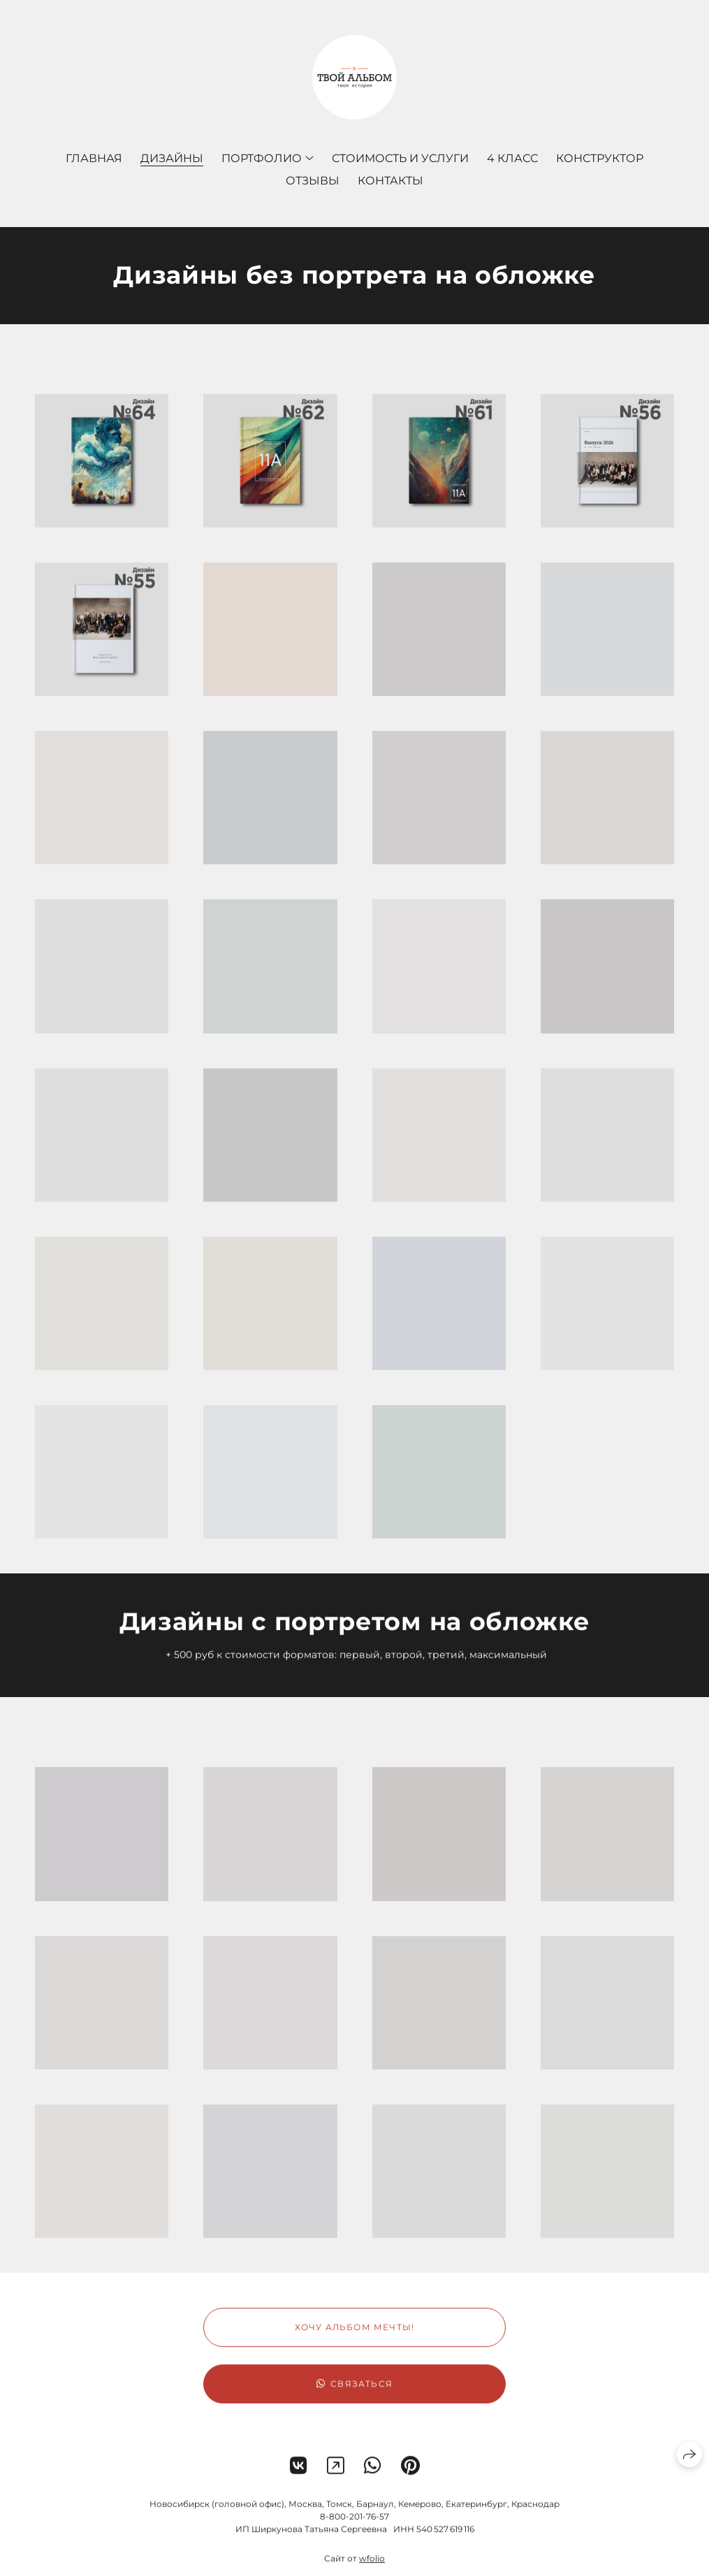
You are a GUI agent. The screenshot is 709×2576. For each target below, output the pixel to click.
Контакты (390, 180)
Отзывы (312, 180)
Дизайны (171, 158)
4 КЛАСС (512, 158)
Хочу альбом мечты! (355, 2341)
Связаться (354, 2397)
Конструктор (599, 158)
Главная (94, 158)
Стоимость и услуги (400, 158)
